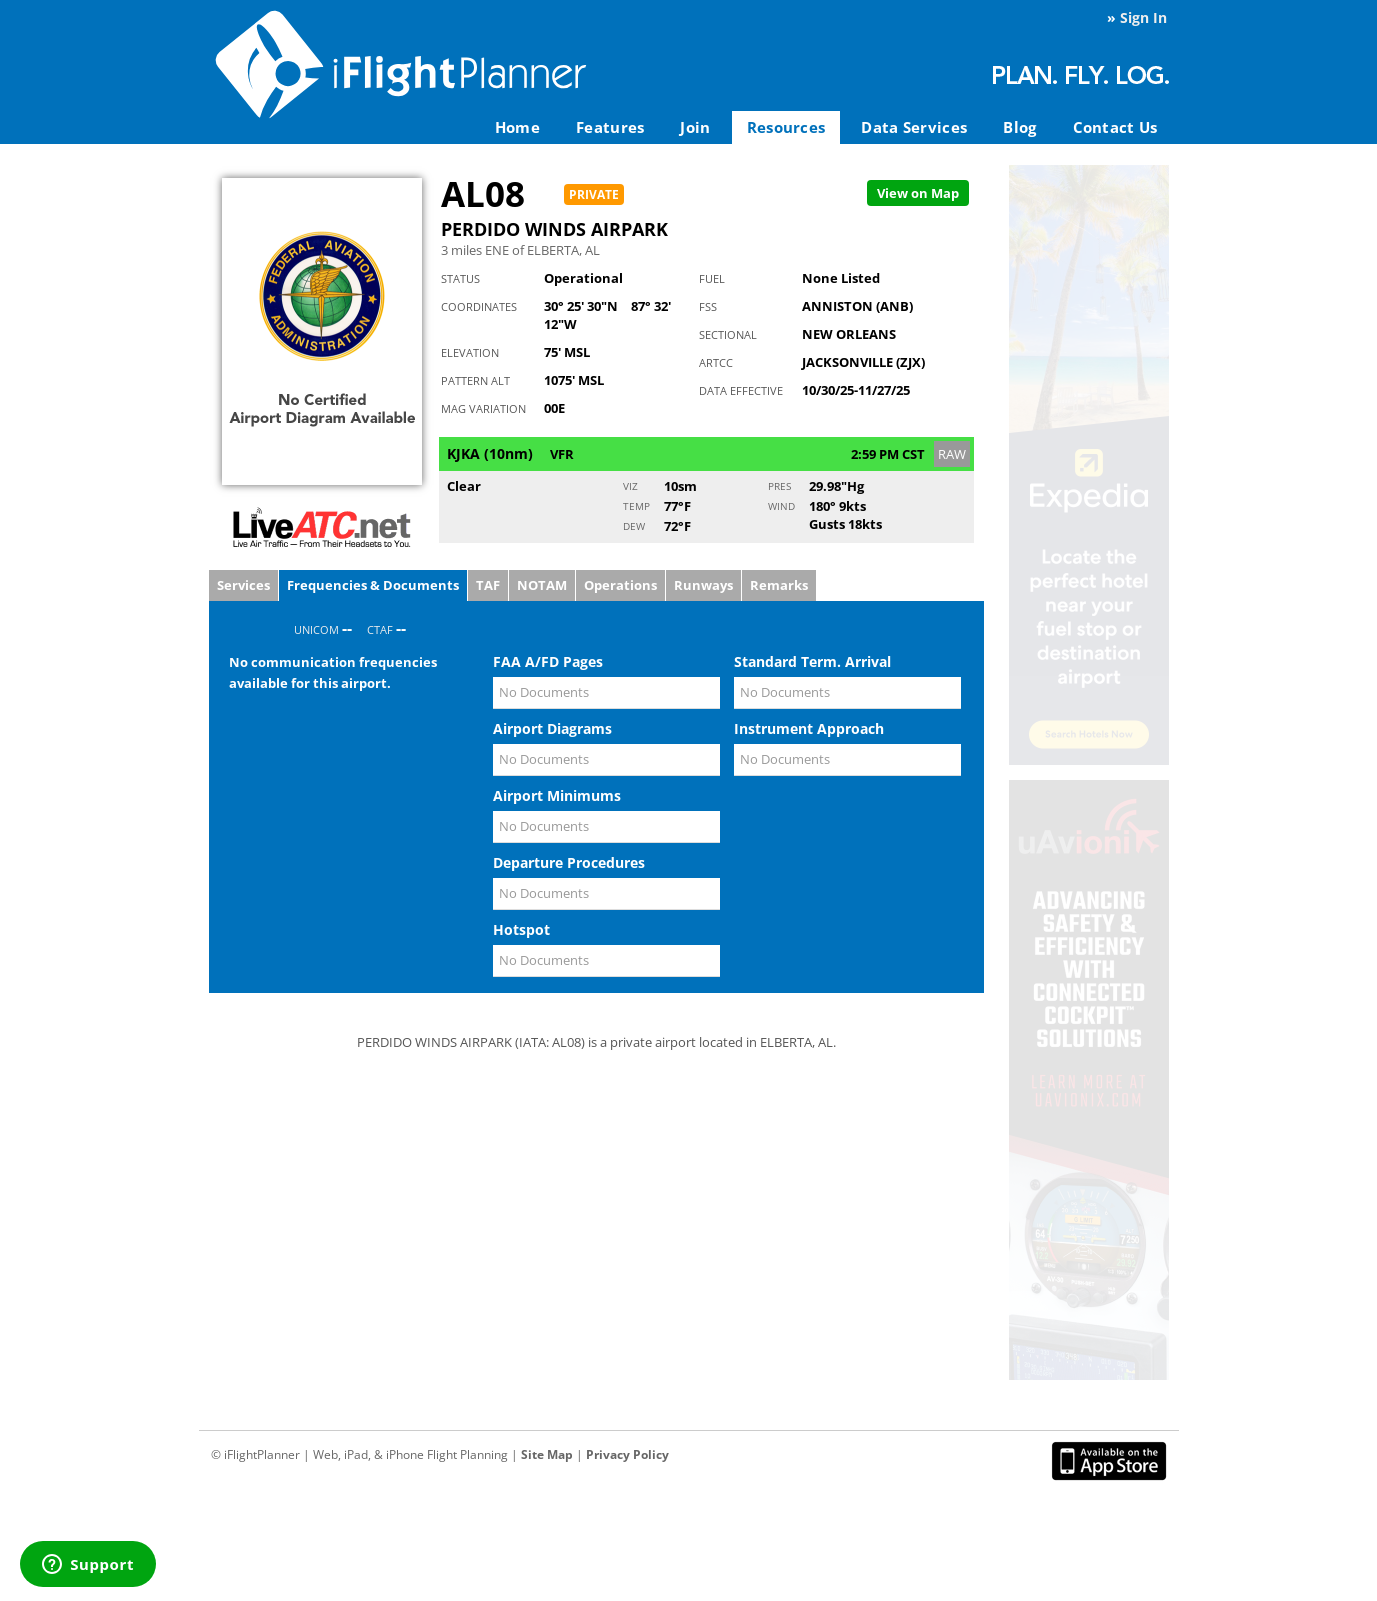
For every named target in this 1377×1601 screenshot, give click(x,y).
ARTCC (716, 362)
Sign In (1143, 17)
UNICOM (316, 629)
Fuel (712, 278)
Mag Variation (483, 408)
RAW (952, 454)
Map (918, 193)
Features (610, 127)
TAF (488, 585)
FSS (708, 306)
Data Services (914, 127)
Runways (703, 585)
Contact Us (1115, 127)
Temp (636, 506)
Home (517, 127)
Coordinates (479, 306)
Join (695, 127)
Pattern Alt (475, 380)
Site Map (547, 1454)
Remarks (779, 585)
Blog (1019, 127)
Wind (781, 506)
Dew (634, 526)
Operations (620, 585)
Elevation (470, 352)
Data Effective (741, 390)
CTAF (380, 629)
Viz (630, 486)
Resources (786, 127)
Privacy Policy (627, 1454)
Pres (779, 486)
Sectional (728, 334)
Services (243, 585)
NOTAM (542, 585)
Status (460, 278)
